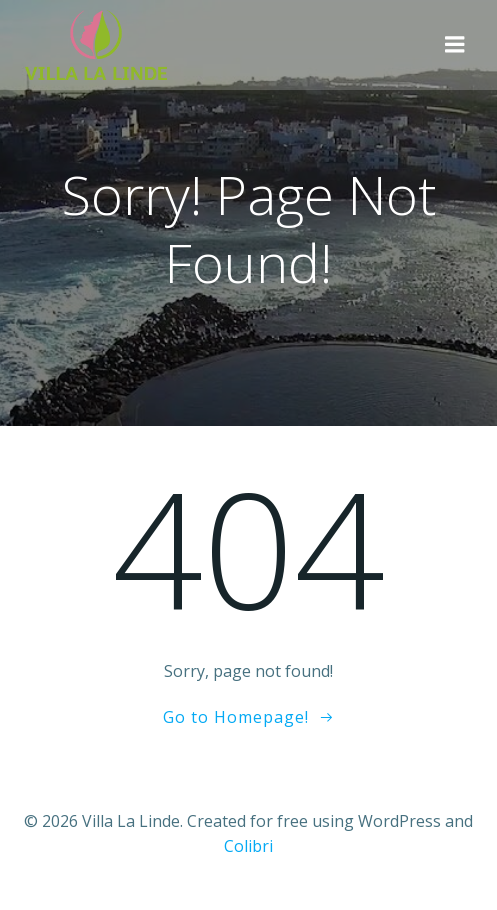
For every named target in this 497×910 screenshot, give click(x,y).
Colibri (248, 846)
